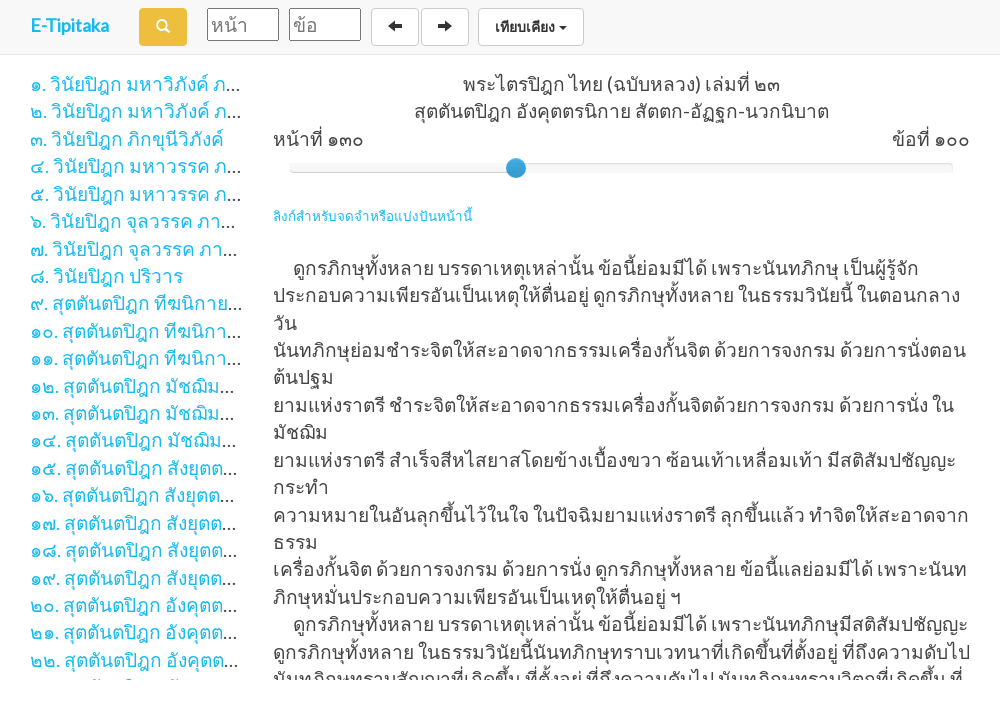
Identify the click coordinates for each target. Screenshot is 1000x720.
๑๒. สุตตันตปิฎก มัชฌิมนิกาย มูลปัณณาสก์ (204, 385)
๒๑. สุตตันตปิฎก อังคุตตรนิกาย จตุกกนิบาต (204, 631)
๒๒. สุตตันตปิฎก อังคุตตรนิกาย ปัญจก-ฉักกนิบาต (229, 659)
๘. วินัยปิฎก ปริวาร (106, 275)
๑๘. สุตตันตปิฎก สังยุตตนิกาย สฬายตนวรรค (210, 549)
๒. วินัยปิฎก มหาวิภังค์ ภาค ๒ (149, 110)
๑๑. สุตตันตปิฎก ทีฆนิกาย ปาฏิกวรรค (182, 357)
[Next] (445, 27)
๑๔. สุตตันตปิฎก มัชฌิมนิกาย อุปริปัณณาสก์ (210, 439)
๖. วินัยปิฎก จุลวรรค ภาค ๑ (140, 220)
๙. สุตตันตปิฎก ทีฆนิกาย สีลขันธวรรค (184, 302)
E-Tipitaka (69, 25)
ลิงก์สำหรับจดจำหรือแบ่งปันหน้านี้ (372, 216)
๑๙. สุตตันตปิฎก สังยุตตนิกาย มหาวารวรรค (208, 577)
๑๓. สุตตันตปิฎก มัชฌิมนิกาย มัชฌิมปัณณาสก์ (219, 412)
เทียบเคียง (531, 27)
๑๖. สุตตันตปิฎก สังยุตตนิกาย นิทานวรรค (197, 494)
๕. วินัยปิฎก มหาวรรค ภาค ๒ (149, 193)
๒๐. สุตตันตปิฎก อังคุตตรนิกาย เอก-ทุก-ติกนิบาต (228, 604)
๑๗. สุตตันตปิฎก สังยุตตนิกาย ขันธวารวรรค (208, 522)
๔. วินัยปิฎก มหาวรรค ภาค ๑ (148, 165)
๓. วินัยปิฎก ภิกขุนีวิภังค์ (127, 138)
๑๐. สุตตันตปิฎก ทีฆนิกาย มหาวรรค (176, 330)
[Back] (395, 27)
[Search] (163, 27)
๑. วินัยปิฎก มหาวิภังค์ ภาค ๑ (148, 83)
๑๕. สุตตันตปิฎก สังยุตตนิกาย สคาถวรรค (198, 467)
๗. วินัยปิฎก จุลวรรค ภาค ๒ (141, 248)
